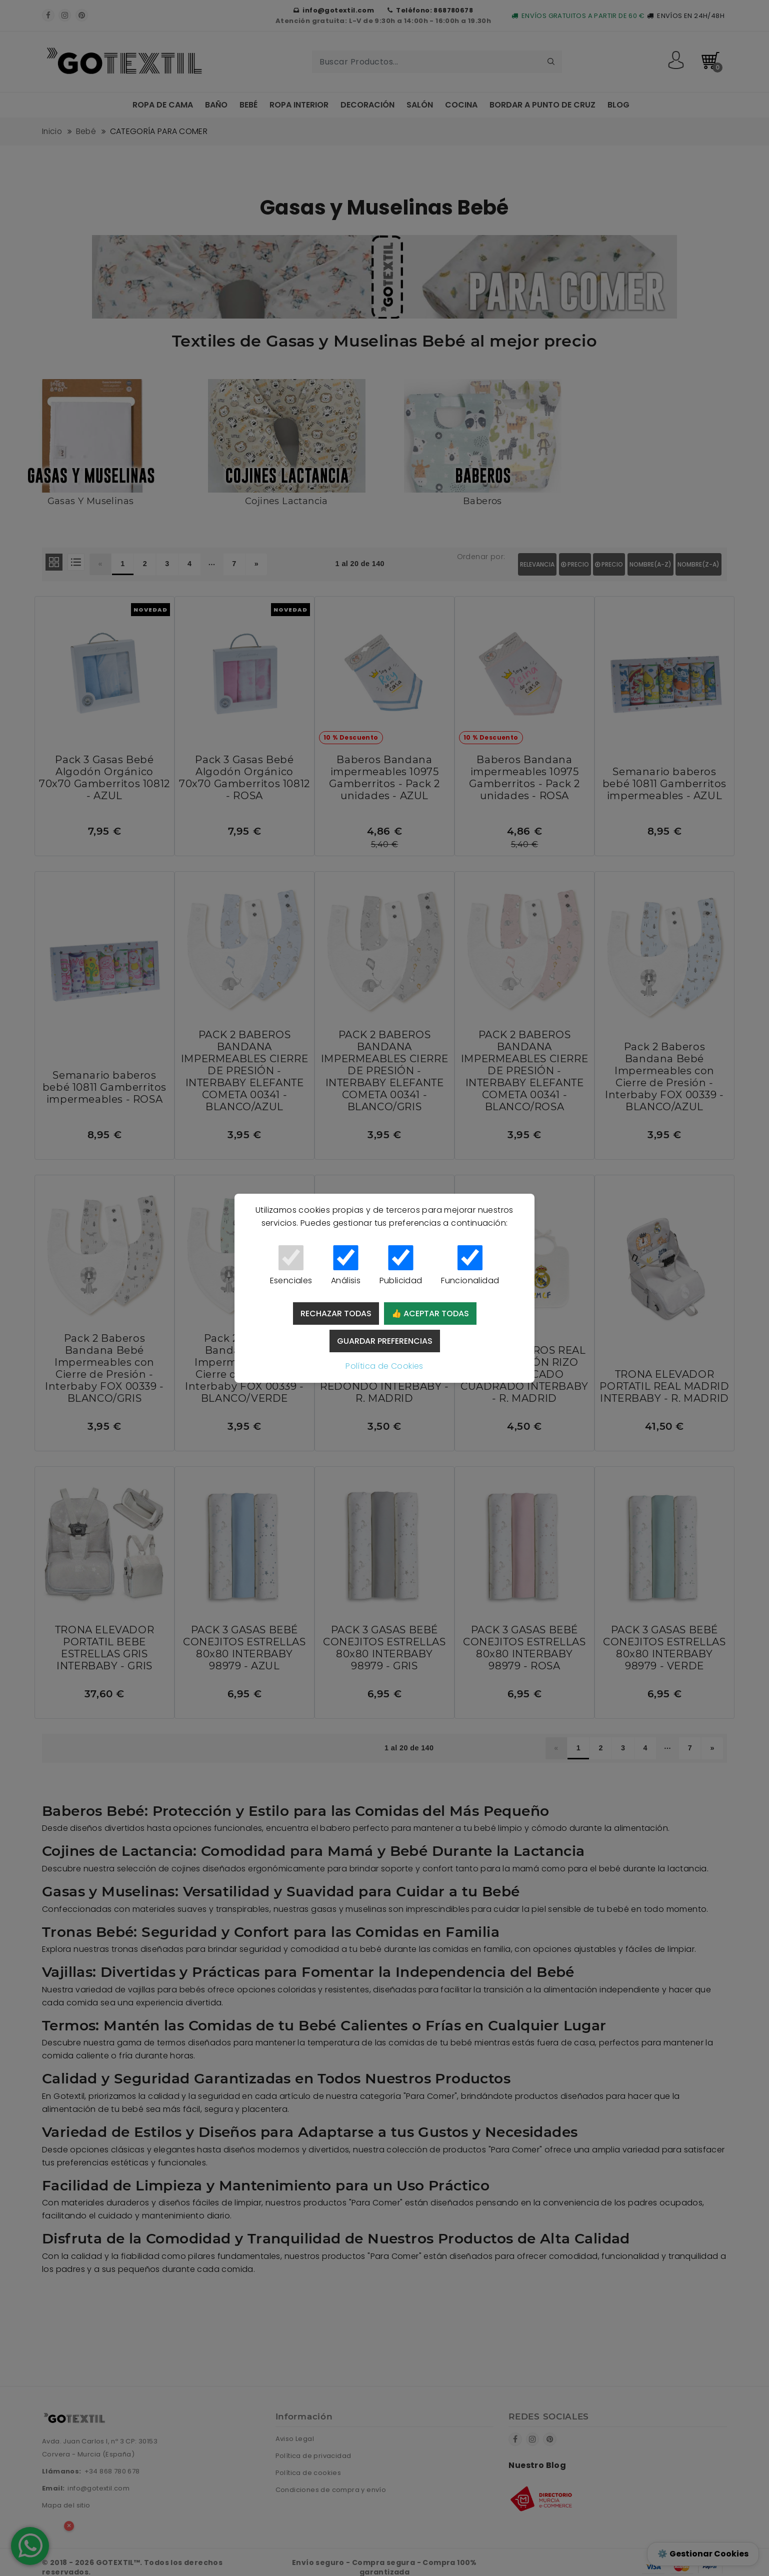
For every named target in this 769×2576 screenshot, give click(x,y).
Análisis (345, 1265)
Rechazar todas (336, 1313)
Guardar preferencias (384, 1341)
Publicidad (400, 1265)
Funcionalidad (470, 1265)
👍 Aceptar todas (430, 1313)
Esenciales (291, 1265)
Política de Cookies (385, 1366)
